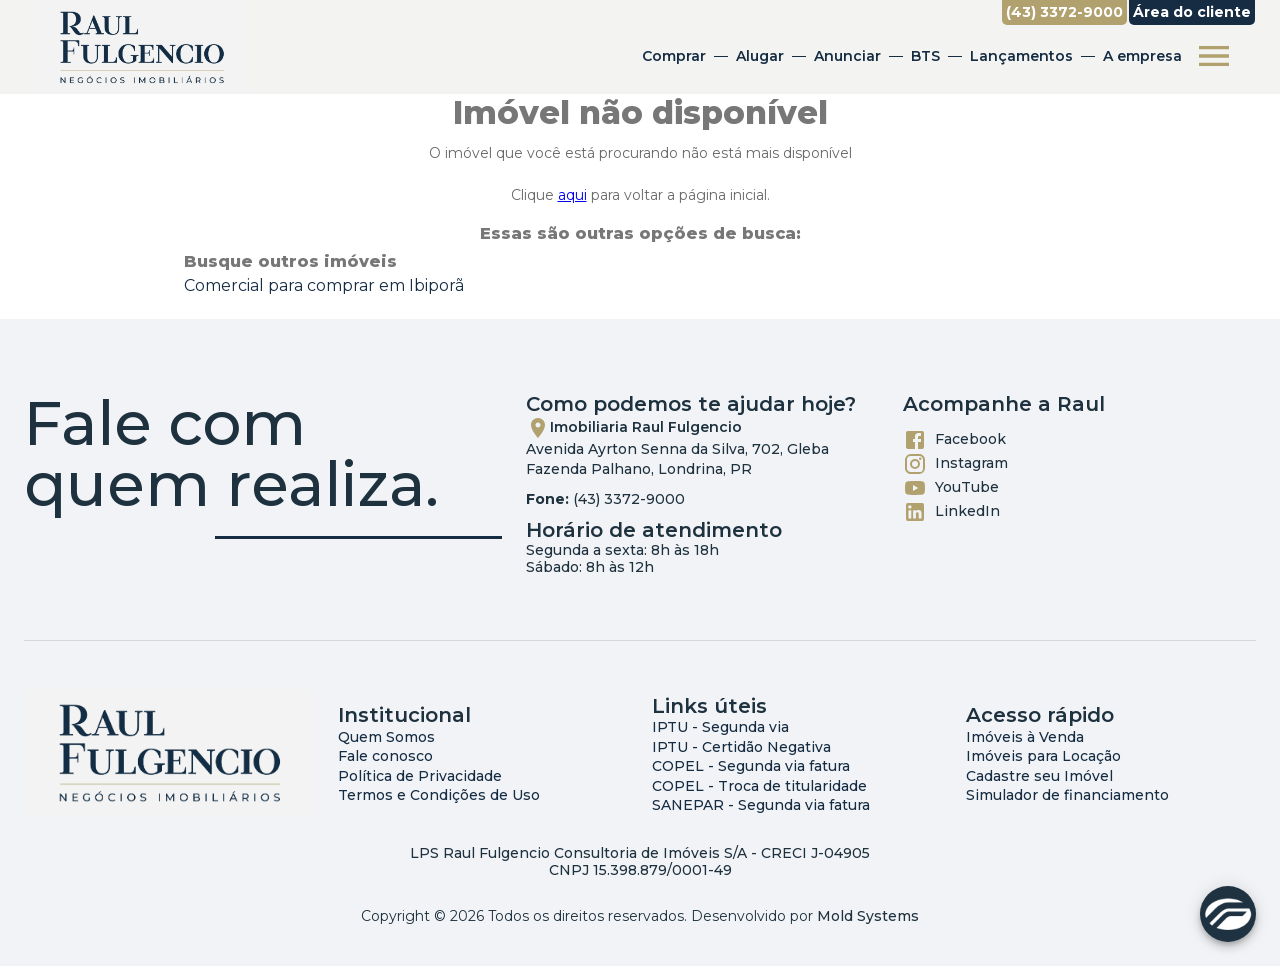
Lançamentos (1021, 56)
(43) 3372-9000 (629, 499)
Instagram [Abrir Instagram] (955, 464)
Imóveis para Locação (1043, 756)
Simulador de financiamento (1067, 795)
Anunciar (847, 56)
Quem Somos (386, 737)
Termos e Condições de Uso (439, 795)
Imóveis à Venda (1025, 737)
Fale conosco (385, 756)
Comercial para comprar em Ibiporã (324, 285)
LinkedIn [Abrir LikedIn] (951, 512)
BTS (925, 56)
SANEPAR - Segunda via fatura (761, 805)
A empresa (1142, 56)
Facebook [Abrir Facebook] (954, 440)
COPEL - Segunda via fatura (751, 766)
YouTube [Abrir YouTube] (951, 488)
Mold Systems (868, 916)
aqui (572, 195)
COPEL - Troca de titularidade (759, 786)
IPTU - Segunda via (720, 727)
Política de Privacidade (420, 776)
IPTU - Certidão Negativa (741, 747)
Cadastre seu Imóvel (1039, 776)
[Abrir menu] (1214, 56)
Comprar (674, 56)
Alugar (760, 56)
